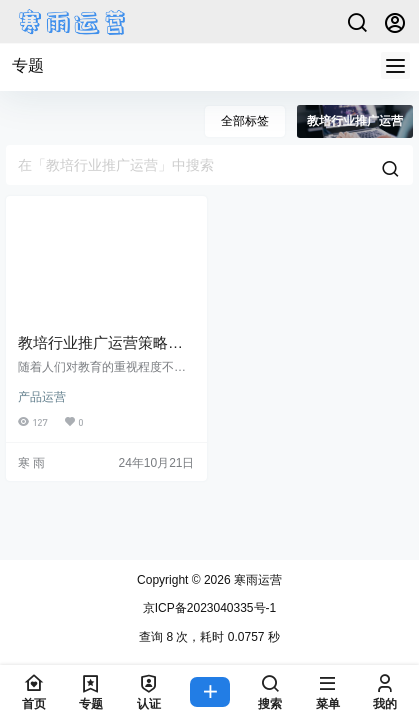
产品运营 (42, 397)
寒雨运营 (256, 580)
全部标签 (245, 121)
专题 (28, 65)
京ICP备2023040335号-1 (209, 608)
